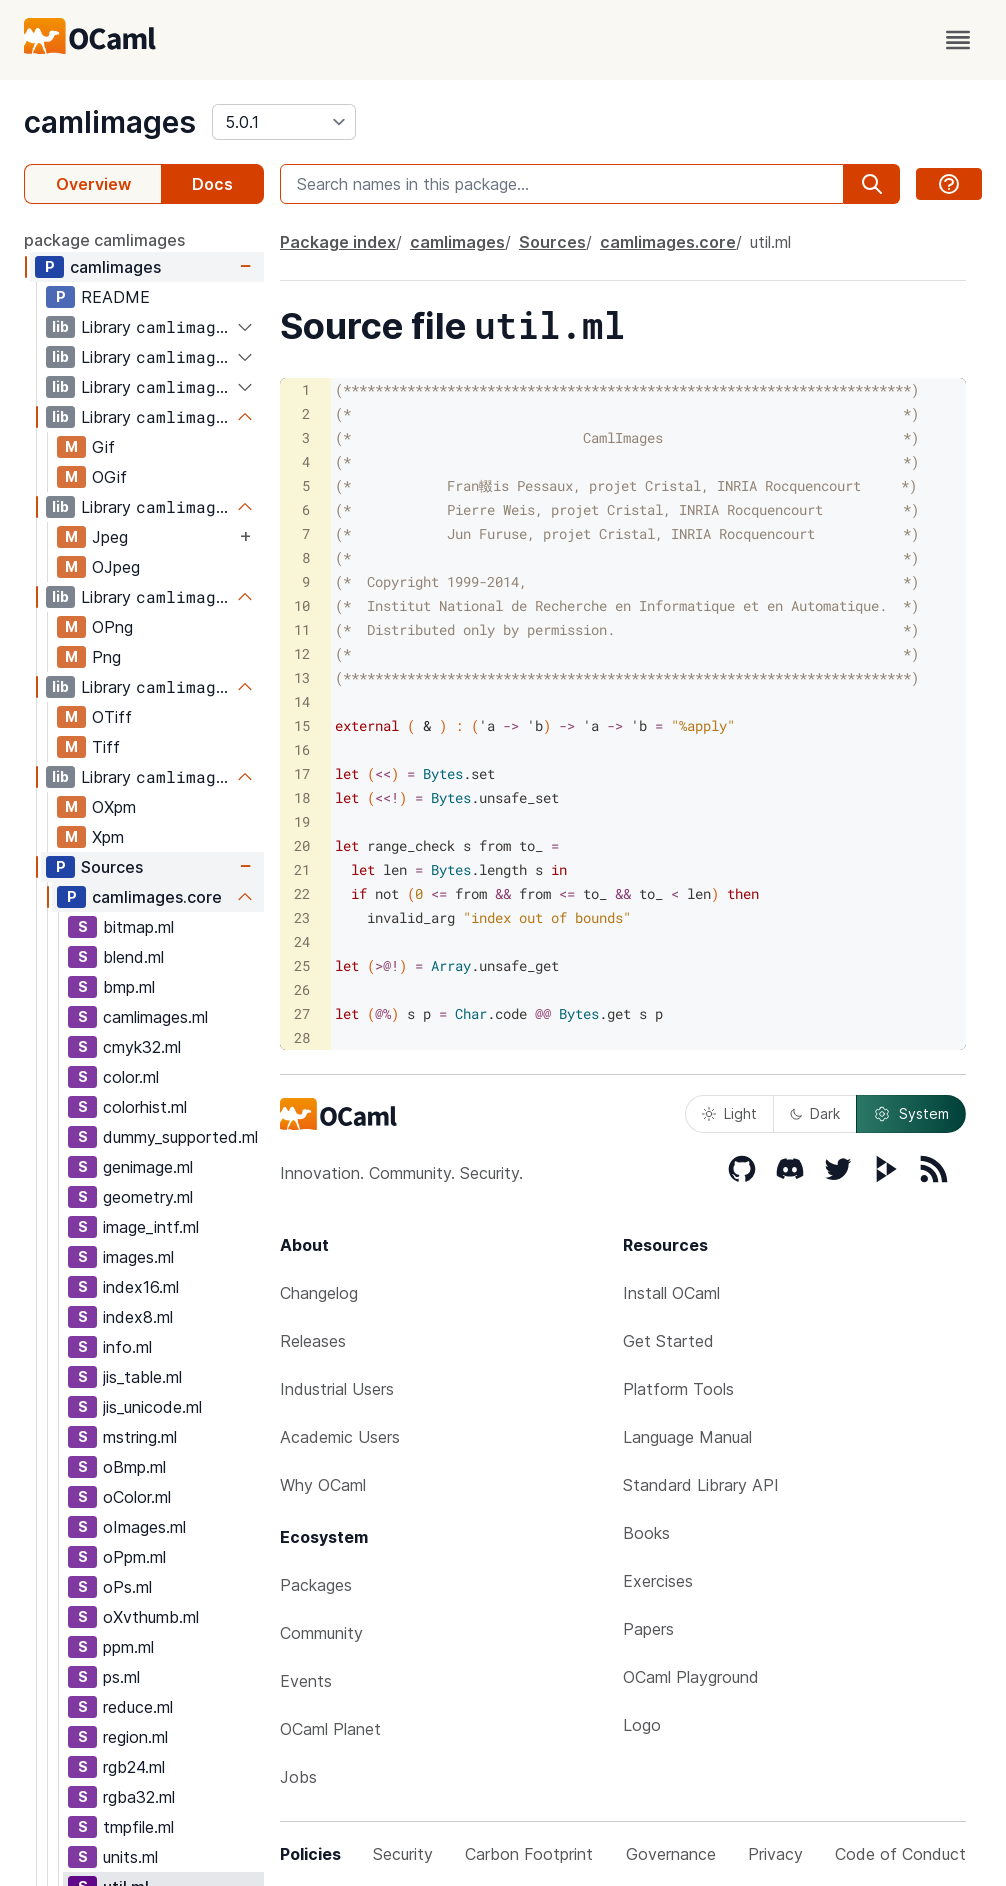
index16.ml (141, 1287)
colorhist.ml (145, 1107)
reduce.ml (138, 1707)
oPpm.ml (134, 1557)
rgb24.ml (134, 1767)
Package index (338, 242)
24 (302, 941)
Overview (93, 184)
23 (302, 917)
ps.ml (121, 1677)
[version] (284, 122)
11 (302, 629)
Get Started (668, 1341)
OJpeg (116, 567)
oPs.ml (127, 1587)
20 (302, 845)
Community (321, 1633)
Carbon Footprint (529, 1854)
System (911, 1114)
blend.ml (133, 957)
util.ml (770, 242)
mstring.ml (140, 1437)
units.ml (130, 1857)
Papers (648, 1629)
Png (106, 657)
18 (302, 797)
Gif (103, 447)
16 (302, 749)
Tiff (106, 747)
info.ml (127, 1347)
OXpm (114, 807)
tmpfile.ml (138, 1827)
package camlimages (104, 240)
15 (302, 725)
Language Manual (687, 1437)
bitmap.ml (138, 927)
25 (302, 965)
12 (302, 653)
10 (302, 605)
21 (302, 869)
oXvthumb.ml (151, 1617)
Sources (112, 867)
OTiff (112, 717)
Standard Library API (701, 1485)
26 (302, 989)
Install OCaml (671, 1293)
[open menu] (958, 40)
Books (646, 1533)
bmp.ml (129, 987)
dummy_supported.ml (180, 1137)
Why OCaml (323, 1485)
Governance (671, 1854)
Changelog (319, 1293)
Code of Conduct (900, 1854)
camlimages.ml (155, 1017)
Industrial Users (337, 1389)
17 (302, 773)
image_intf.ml (151, 1227)
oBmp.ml (134, 1467)
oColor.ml (137, 1497)
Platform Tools (678, 1389)
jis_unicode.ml (152, 1407)
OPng (112, 627)
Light (729, 1113)
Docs (212, 184)
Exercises (658, 1581)
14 (302, 701)
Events (306, 1681)
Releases (313, 1341)
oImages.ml (144, 1527)
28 (302, 1037)
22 (302, 893)
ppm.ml (128, 1647)
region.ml (135, 1737)
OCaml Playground (691, 1677)
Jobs (298, 1777)
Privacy (775, 1854)
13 (302, 677)
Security (403, 1854)
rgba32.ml (139, 1797)
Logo (642, 1725)
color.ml (131, 1077)
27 (302, 1013)
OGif (109, 477)
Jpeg (110, 537)
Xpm (108, 837)
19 (302, 821)
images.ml (138, 1257)
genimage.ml (148, 1167)
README (115, 297)
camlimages (110, 122)
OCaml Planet (330, 1729)
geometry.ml (148, 1197)
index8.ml (138, 1317)
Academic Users (340, 1437)
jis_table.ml (142, 1377)
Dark (815, 1113)
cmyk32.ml (142, 1047)
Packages (316, 1585)
